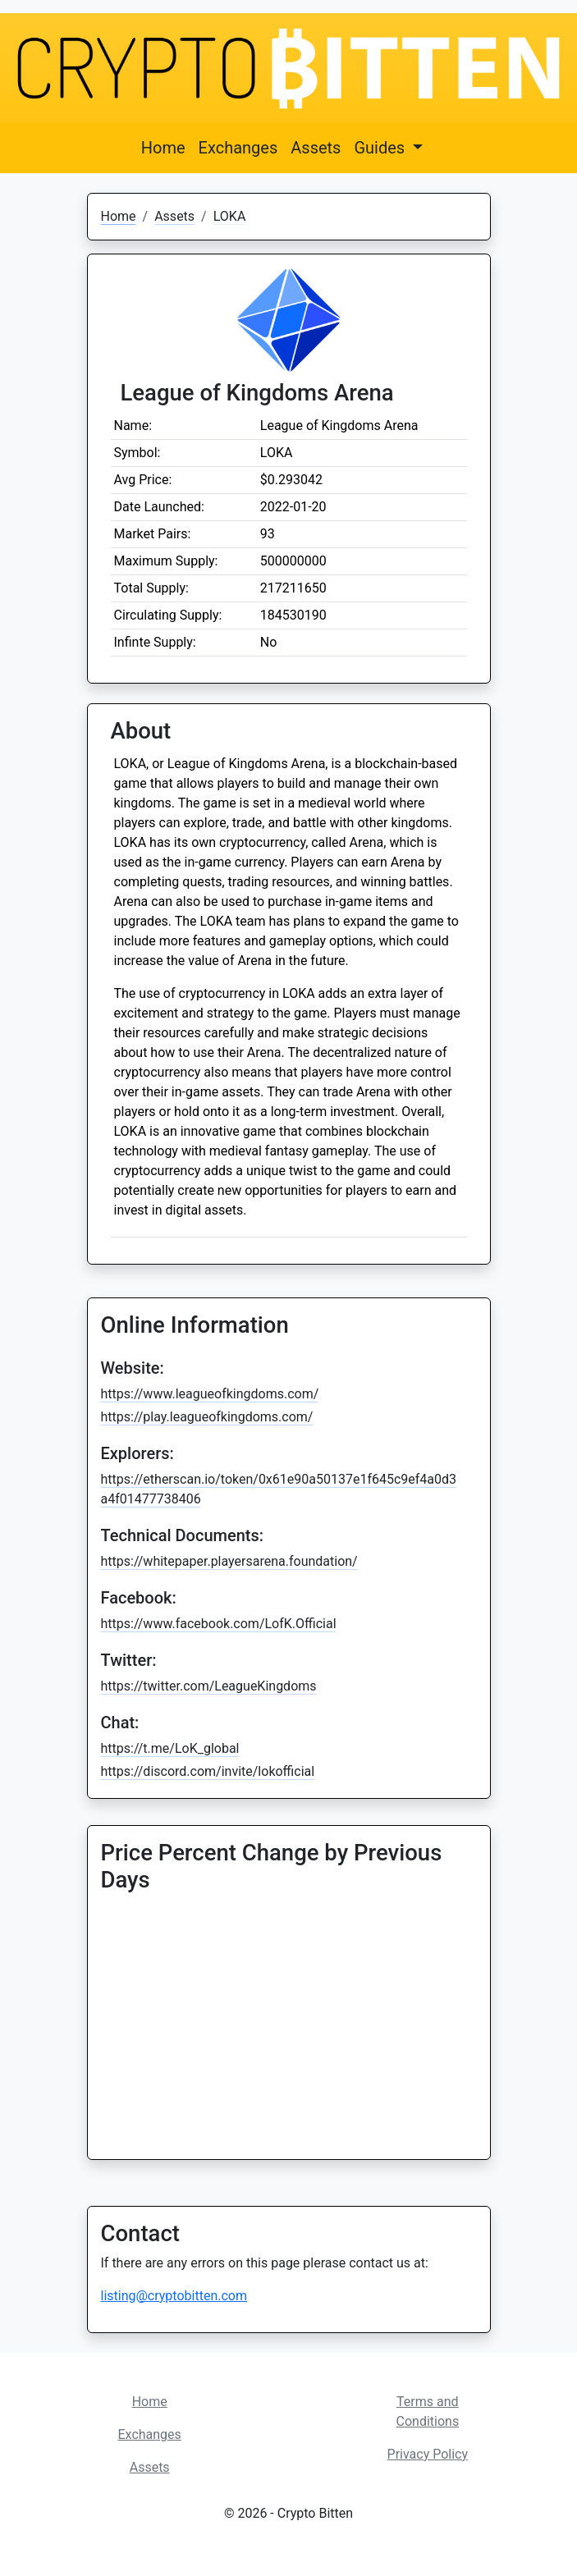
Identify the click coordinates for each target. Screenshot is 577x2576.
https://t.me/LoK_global (170, 1748)
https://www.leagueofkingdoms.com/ (210, 1394)
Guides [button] (381, 148)
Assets (316, 148)
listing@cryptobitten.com (174, 2296)
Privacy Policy (428, 2454)
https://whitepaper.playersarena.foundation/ (229, 1561)
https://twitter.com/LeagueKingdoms (209, 1686)
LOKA (229, 216)
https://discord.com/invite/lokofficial (208, 1771)
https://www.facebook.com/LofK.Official (219, 1623)
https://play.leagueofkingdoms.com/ (207, 1417)
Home (163, 148)
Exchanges (238, 148)
